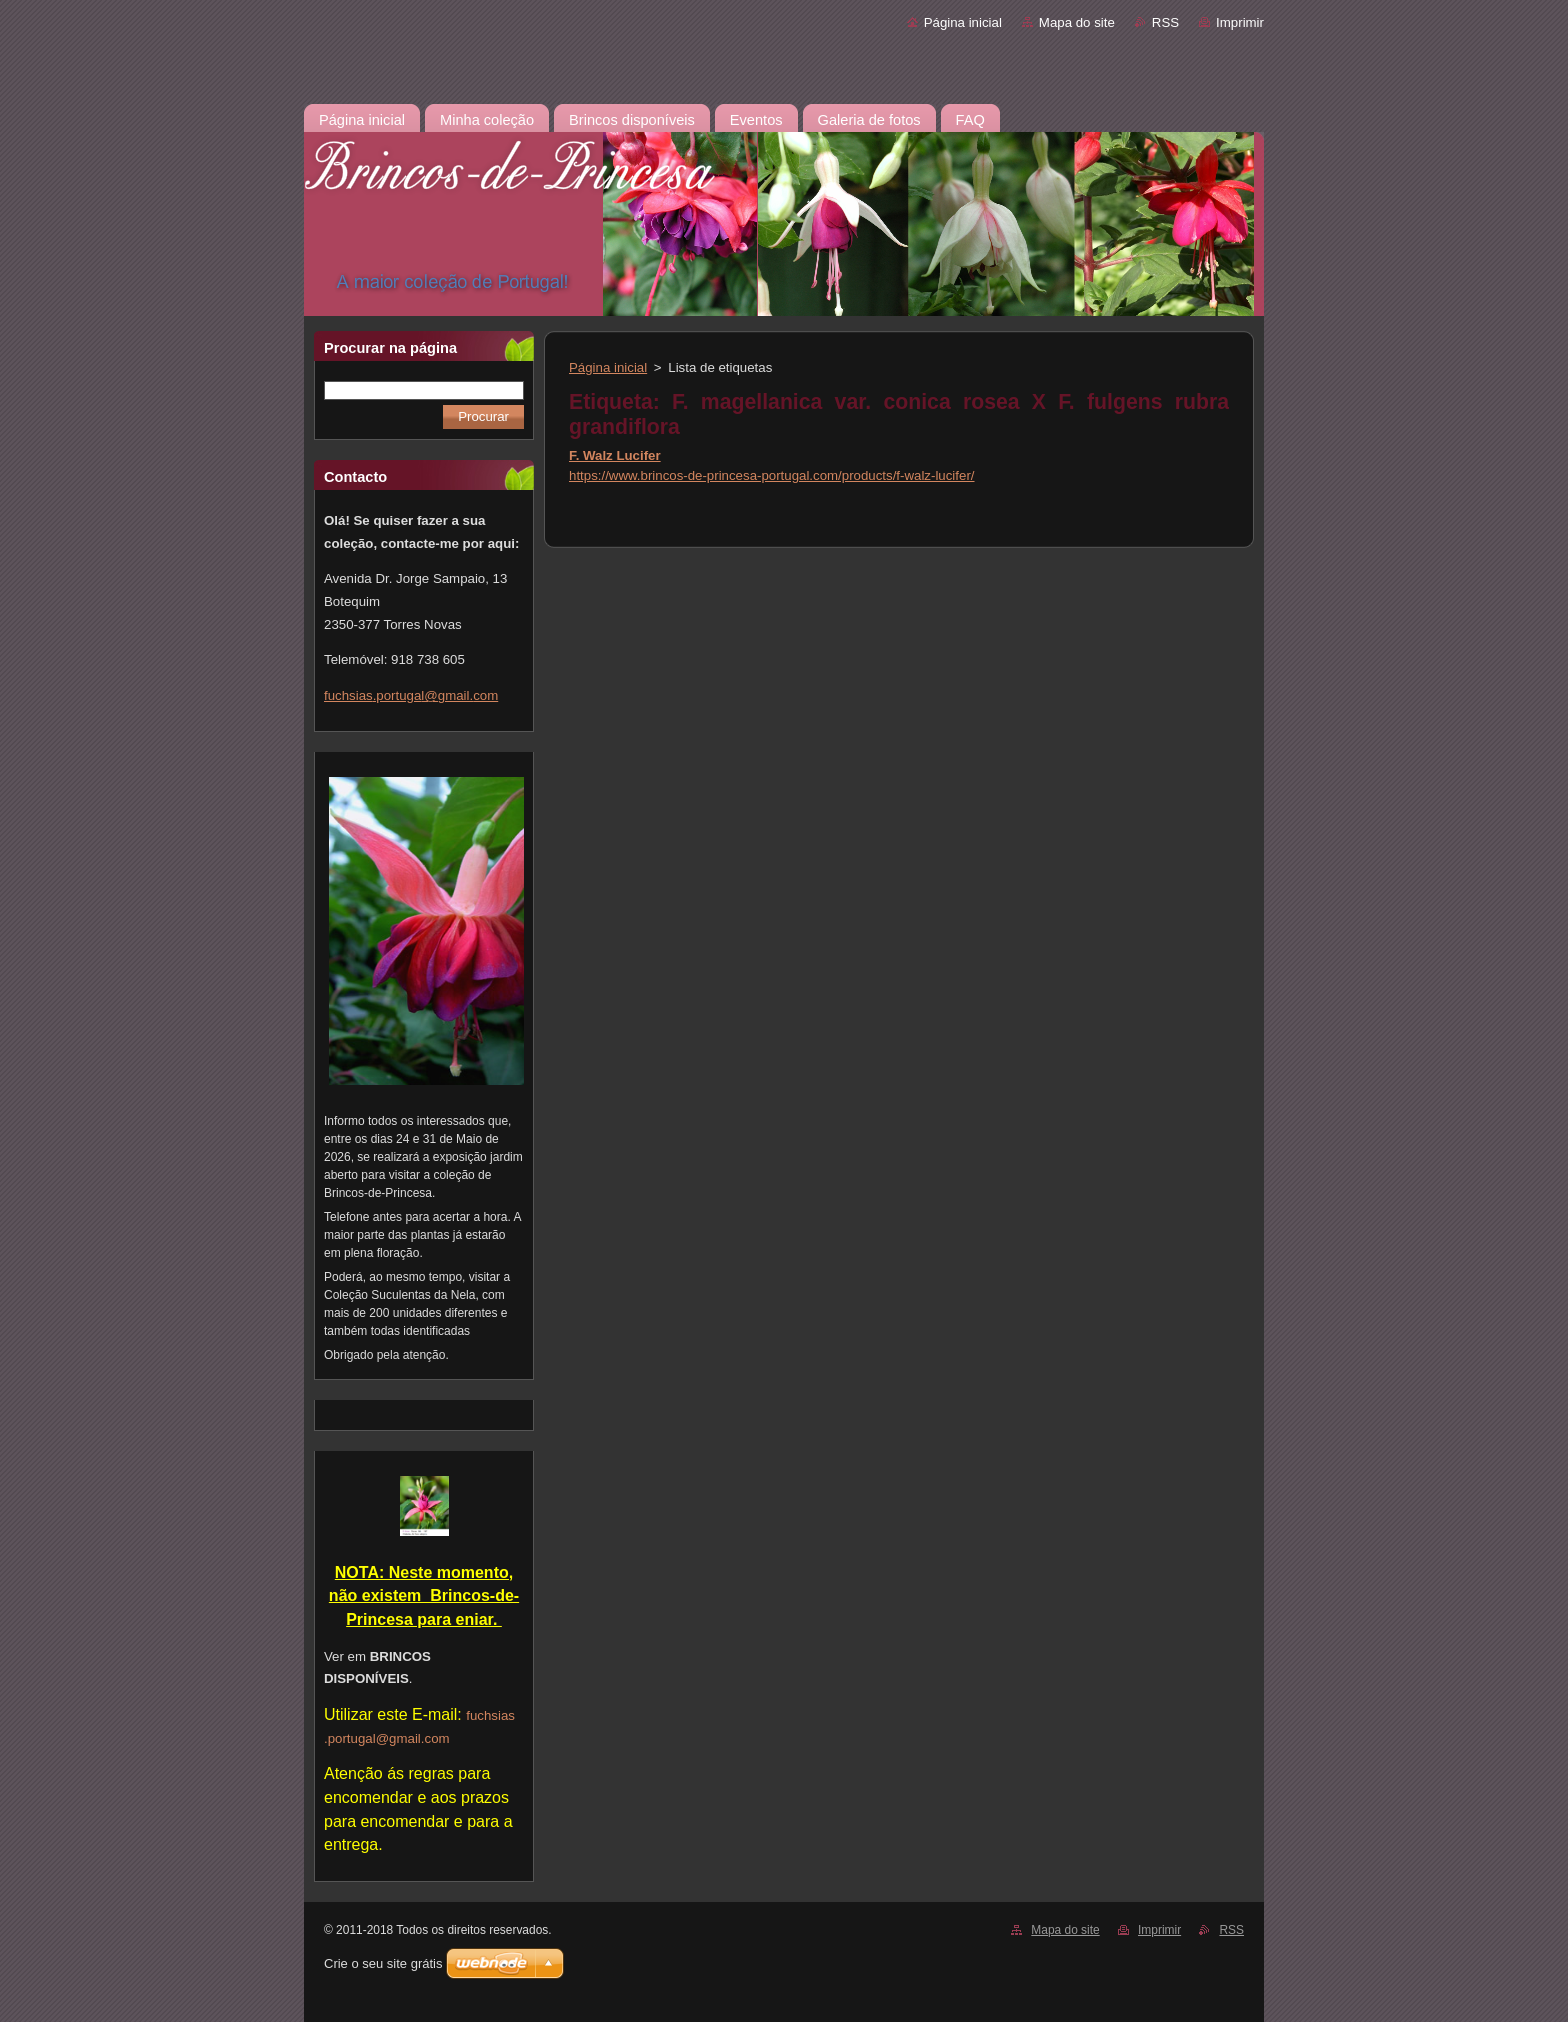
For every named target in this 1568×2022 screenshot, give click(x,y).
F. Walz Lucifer (615, 455)
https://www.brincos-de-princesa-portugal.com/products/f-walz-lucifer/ (772, 475)
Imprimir (1240, 22)
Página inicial (963, 22)
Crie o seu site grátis (383, 1963)
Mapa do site (1077, 22)
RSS (1165, 22)
